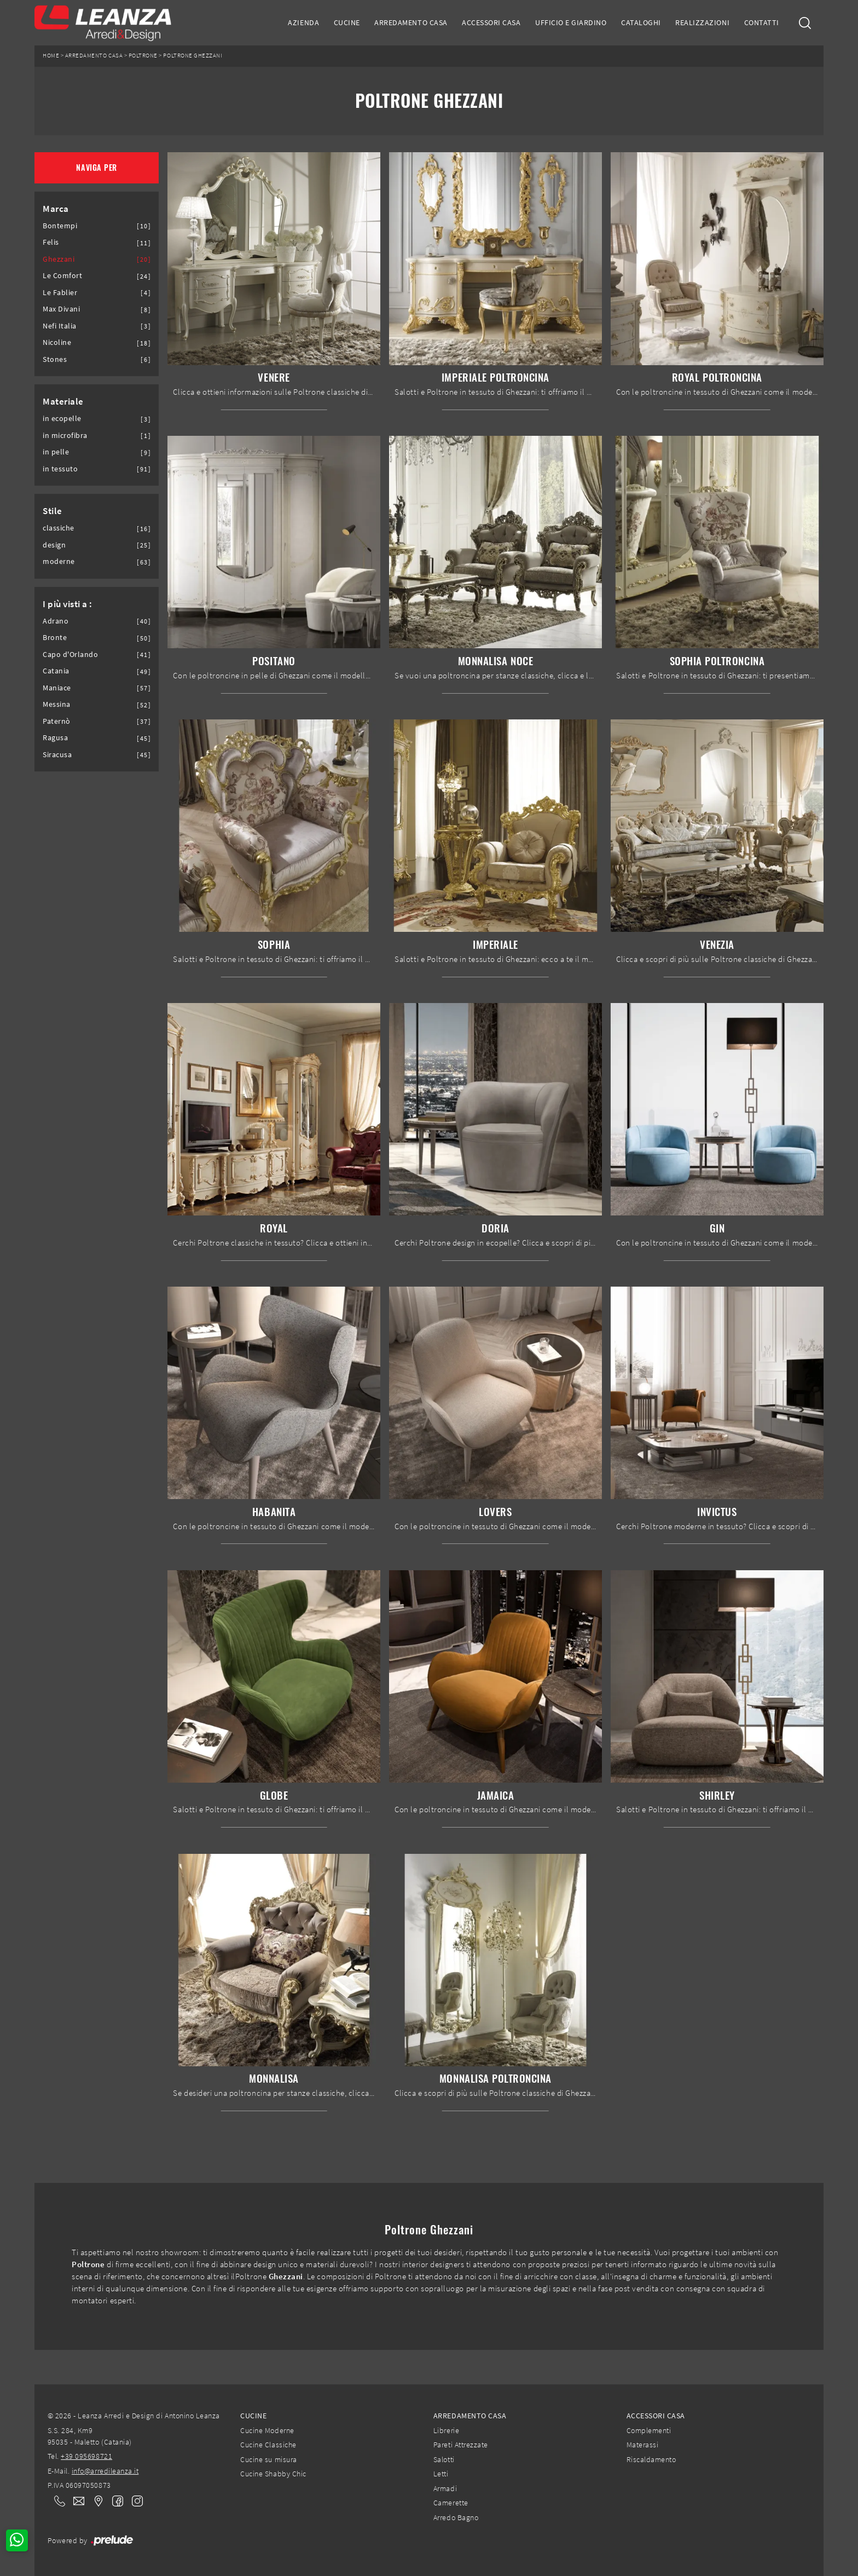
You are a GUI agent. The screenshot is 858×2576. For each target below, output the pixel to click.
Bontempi (60, 225)
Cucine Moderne (267, 2430)
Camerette (450, 2503)
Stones (55, 359)
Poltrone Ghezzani (192, 55)
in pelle (56, 452)
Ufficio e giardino (570, 22)
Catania (56, 671)
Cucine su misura (268, 2459)
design (54, 545)
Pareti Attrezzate (460, 2445)
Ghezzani (58, 259)
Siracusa (57, 754)
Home (51, 55)
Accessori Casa (491, 22)
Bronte (55, 637)
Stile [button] (52, 511)
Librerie (446, 2430)
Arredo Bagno (455, 2517)
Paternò (57, 721)
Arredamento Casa (410, 22)
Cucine (347, 22)
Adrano (55, 621)
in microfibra (65, 435)
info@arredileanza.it (105, 2471)
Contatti (761, 22)
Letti (441, 2474)
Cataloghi (641, 22)
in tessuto (60, 469)
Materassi (643, 2445)
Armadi (445, 2488)
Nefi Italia (60, 326)
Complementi (649, 2430)
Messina (57, 704)
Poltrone (143, 55)
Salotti (444, 2459)
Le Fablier (60, 292)
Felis (51, 242)
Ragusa (55, 737)
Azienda (303, 22)
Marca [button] (56, 209)
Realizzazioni (702, 22)
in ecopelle (62, 418)
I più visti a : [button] (67, 604)
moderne (59, 561)
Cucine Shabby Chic (273, 2474)
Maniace (57, 688)
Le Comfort (62, 275)
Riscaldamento (651, 2459)
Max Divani (61, 309)
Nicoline (57, 342)
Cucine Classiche (268, 2445)
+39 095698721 (86, 2456)
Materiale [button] (63, 401)
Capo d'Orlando (70, 654)
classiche (58, 528)
